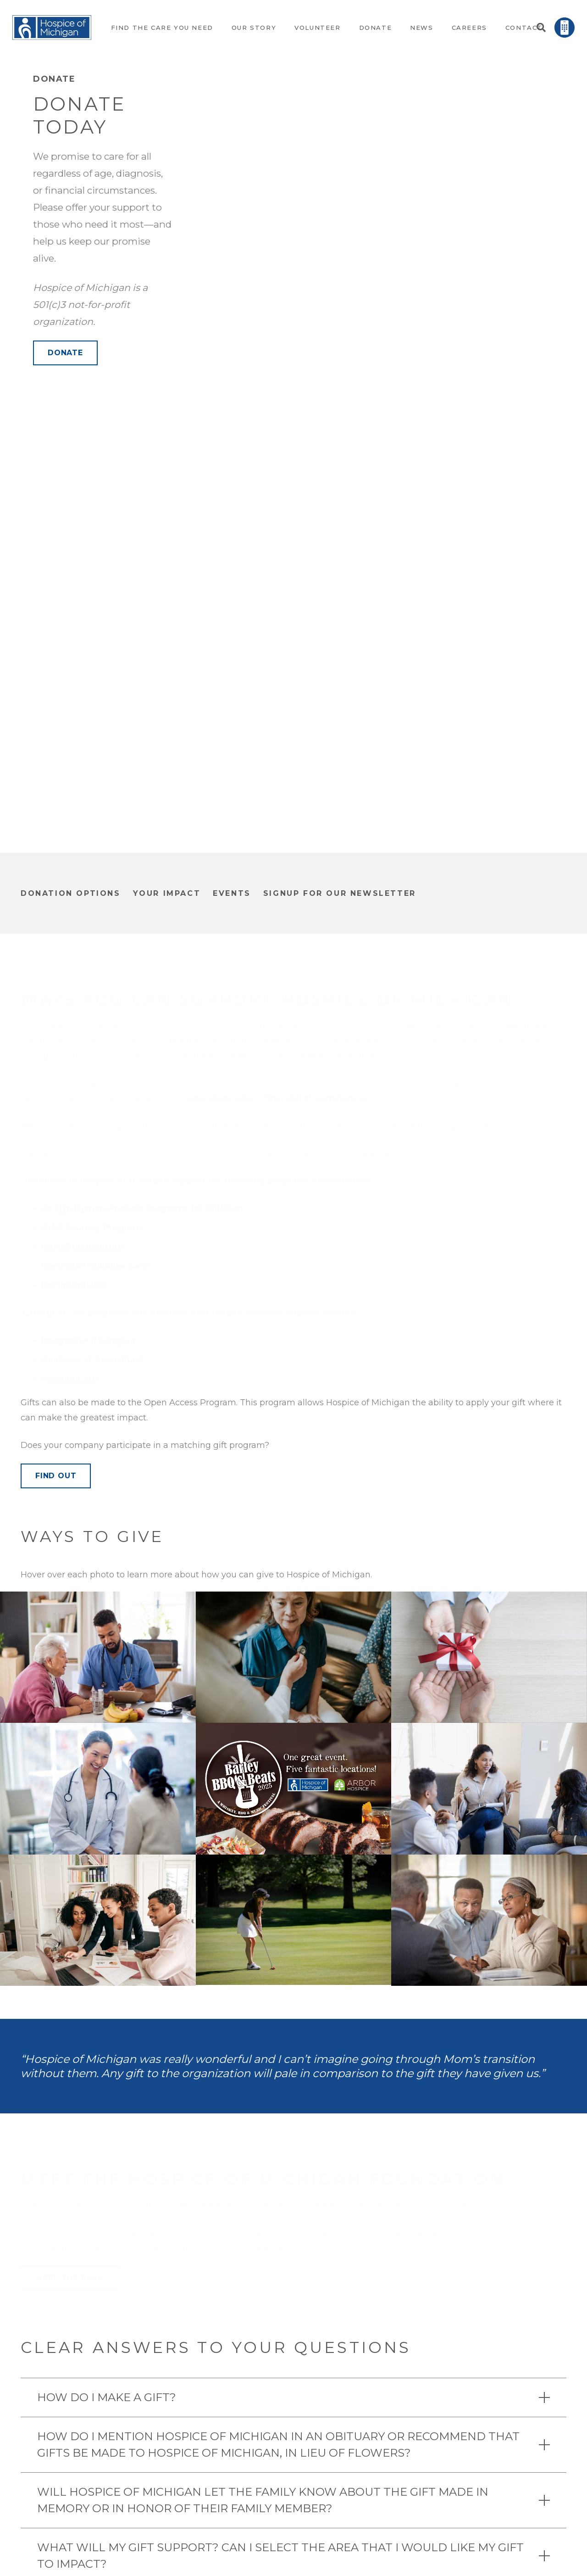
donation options (71, 893)
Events (232, 893)
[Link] (51, 27)
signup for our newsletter (339, 893)
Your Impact (167, 893)
